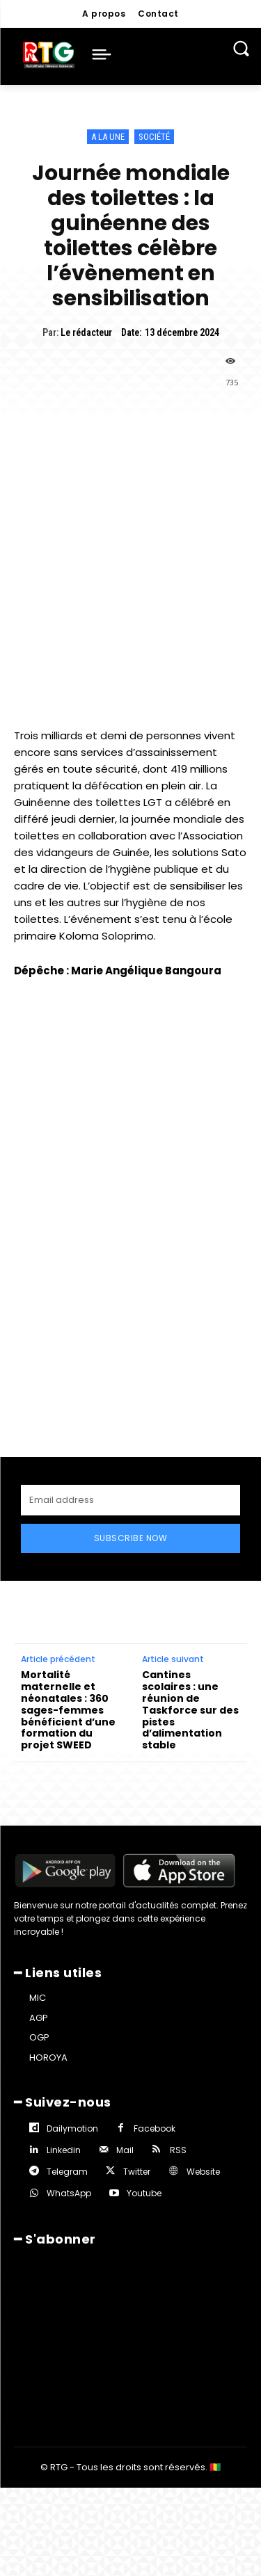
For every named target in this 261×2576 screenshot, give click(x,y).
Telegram (67, 2171)
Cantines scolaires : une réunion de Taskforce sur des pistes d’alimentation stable (190, 1710)
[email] (130, 1500)
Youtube (144, 2193)
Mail (125, 2150)
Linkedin (64, 2150)
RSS (178, 2150)
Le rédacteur (86, 332)
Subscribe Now (131, 1538)
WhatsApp (69, 2193)
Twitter (136, 2171)
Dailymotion (72, 2128)
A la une (108, 136)
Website (203, 2171)
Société (154, 136)
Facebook (154, 2128)
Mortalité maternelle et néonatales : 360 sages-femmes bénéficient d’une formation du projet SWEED (68, 1710)
